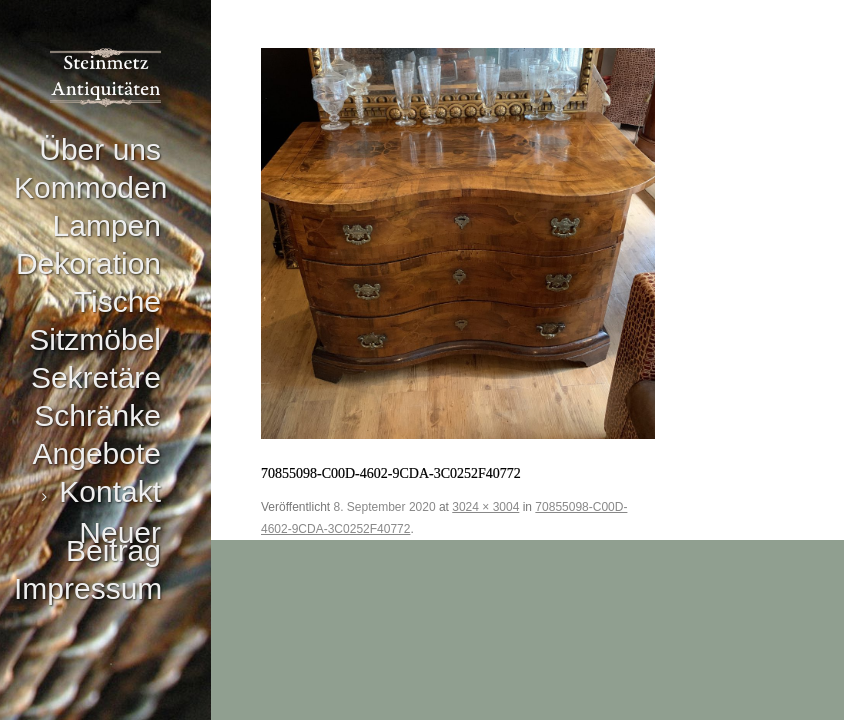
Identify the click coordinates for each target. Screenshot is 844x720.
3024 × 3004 (485, 507)
